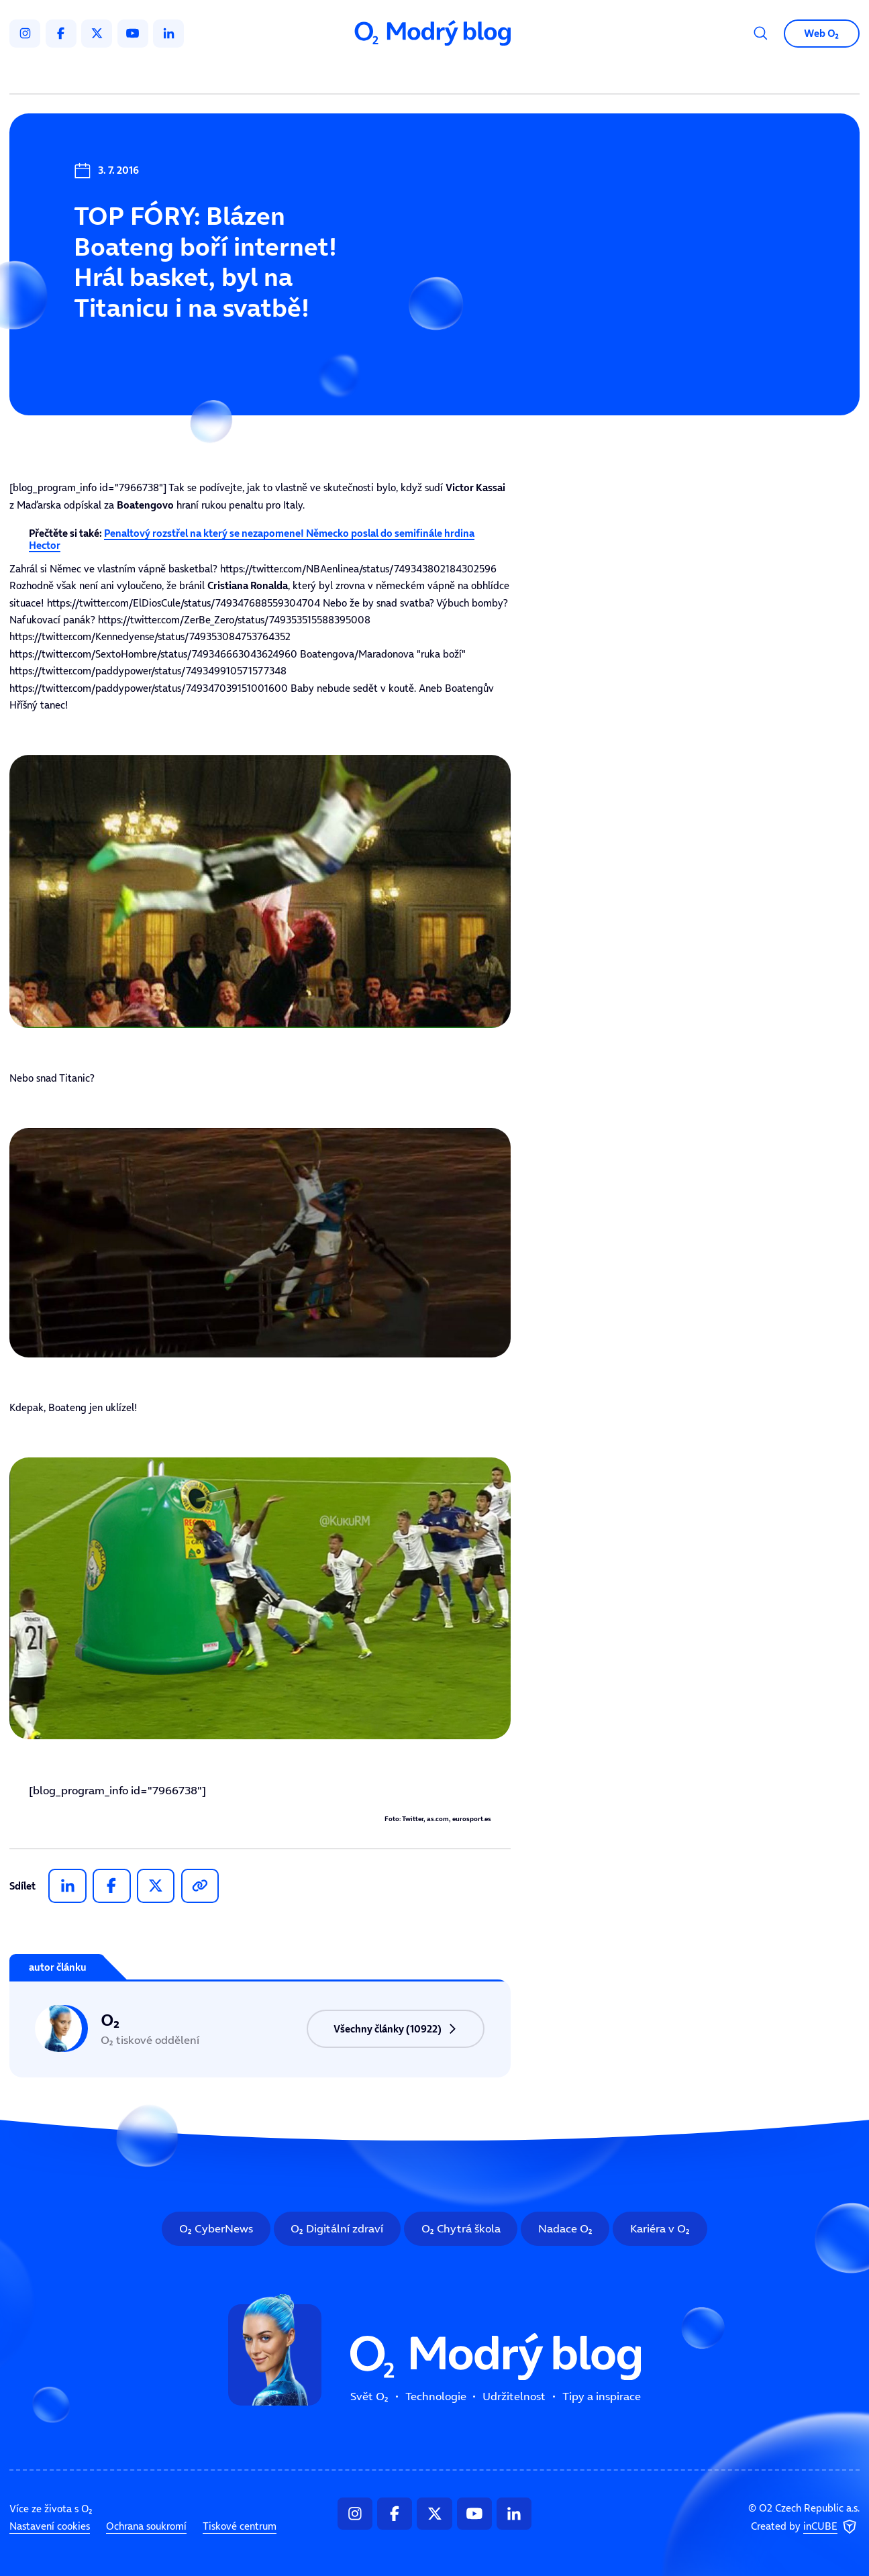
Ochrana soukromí (146, 2526)
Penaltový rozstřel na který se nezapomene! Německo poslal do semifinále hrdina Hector (251, 539)
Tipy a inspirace (563, 74)
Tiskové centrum (239, 2526)
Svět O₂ (285, 74)
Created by (805, 2527)
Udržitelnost (461, 74)
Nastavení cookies (49, 2526)
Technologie (366, 74)
